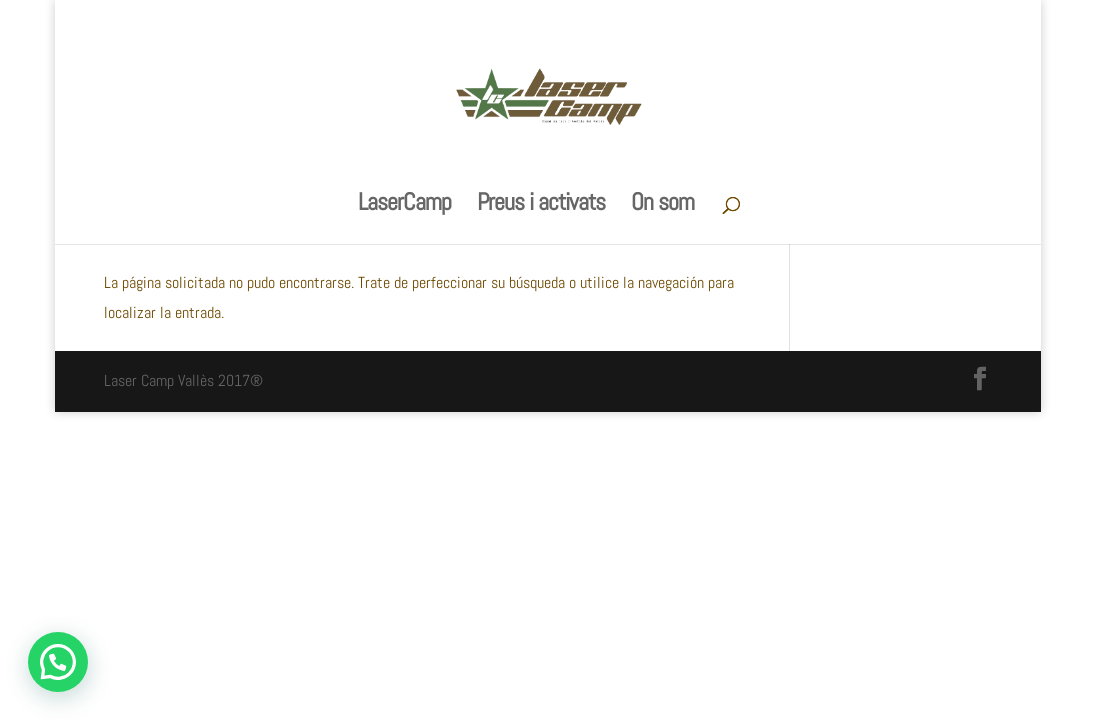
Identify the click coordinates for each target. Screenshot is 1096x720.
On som (662, 206)
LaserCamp (404, 206)
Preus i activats (541, 206)
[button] (58, 662)
